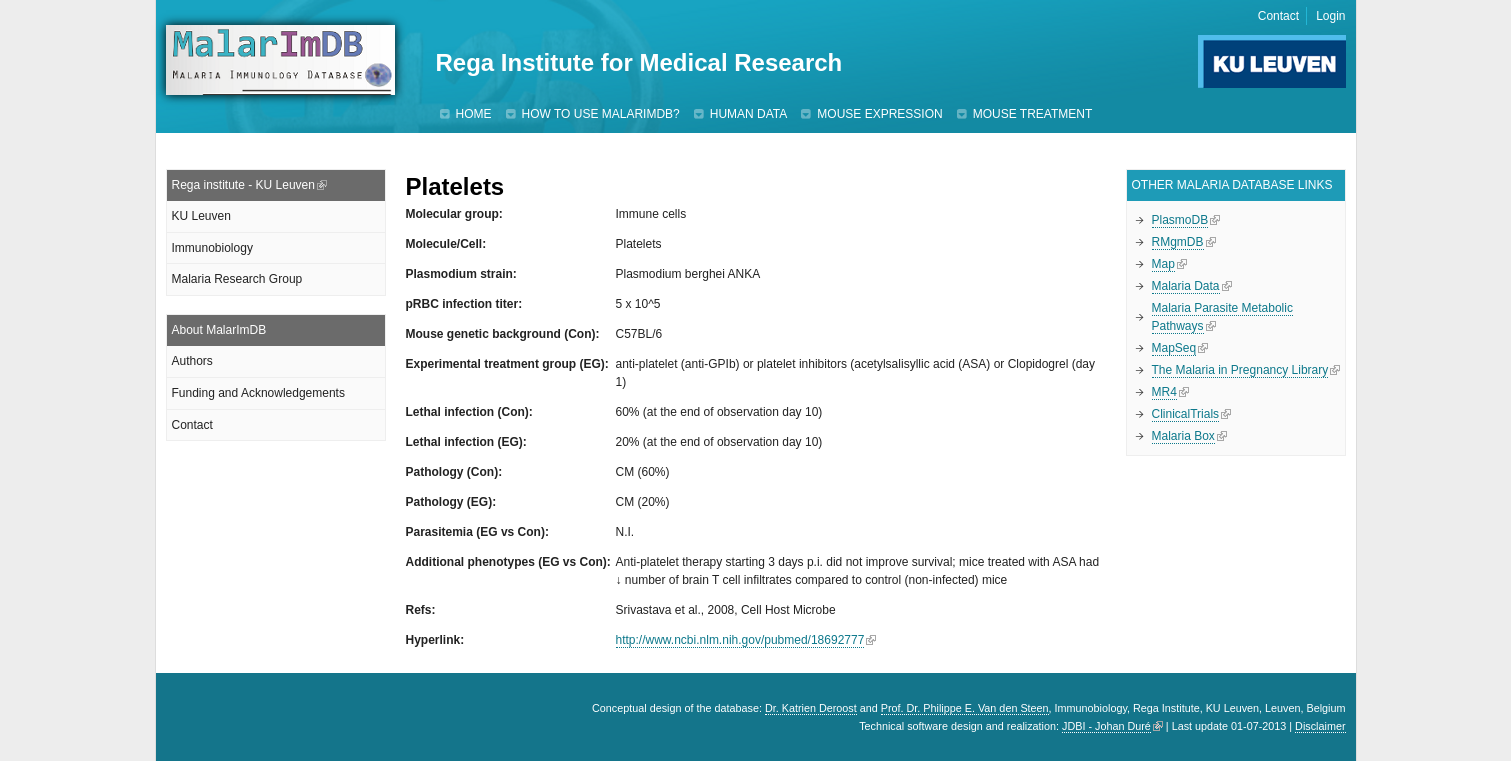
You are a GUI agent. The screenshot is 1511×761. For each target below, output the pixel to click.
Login (1330, 16)
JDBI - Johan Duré (1106, 726)
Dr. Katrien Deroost (811, 708)
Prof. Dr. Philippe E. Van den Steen (965, 708)
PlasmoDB (1180, 220)
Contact (1278, 16)
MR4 (1164, 392)
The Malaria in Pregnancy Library (1240, 370)
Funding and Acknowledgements (258, 393)
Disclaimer (1320, 726)
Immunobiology (212, 248)
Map (1163, 264)
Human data (749, 114)
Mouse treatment (1033, 114)
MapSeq (1174, 348)
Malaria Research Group (237, 279)
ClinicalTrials (1186, 414)
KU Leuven (201, 216)
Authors (192, 361)
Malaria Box (1183, 436)
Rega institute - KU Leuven (243, 185)
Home (474, 114)
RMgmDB (1178, 242)
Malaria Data (1186, 286)
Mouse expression (879, 114)
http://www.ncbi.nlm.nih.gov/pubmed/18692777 (740, 640)
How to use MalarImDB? (601, 114)
